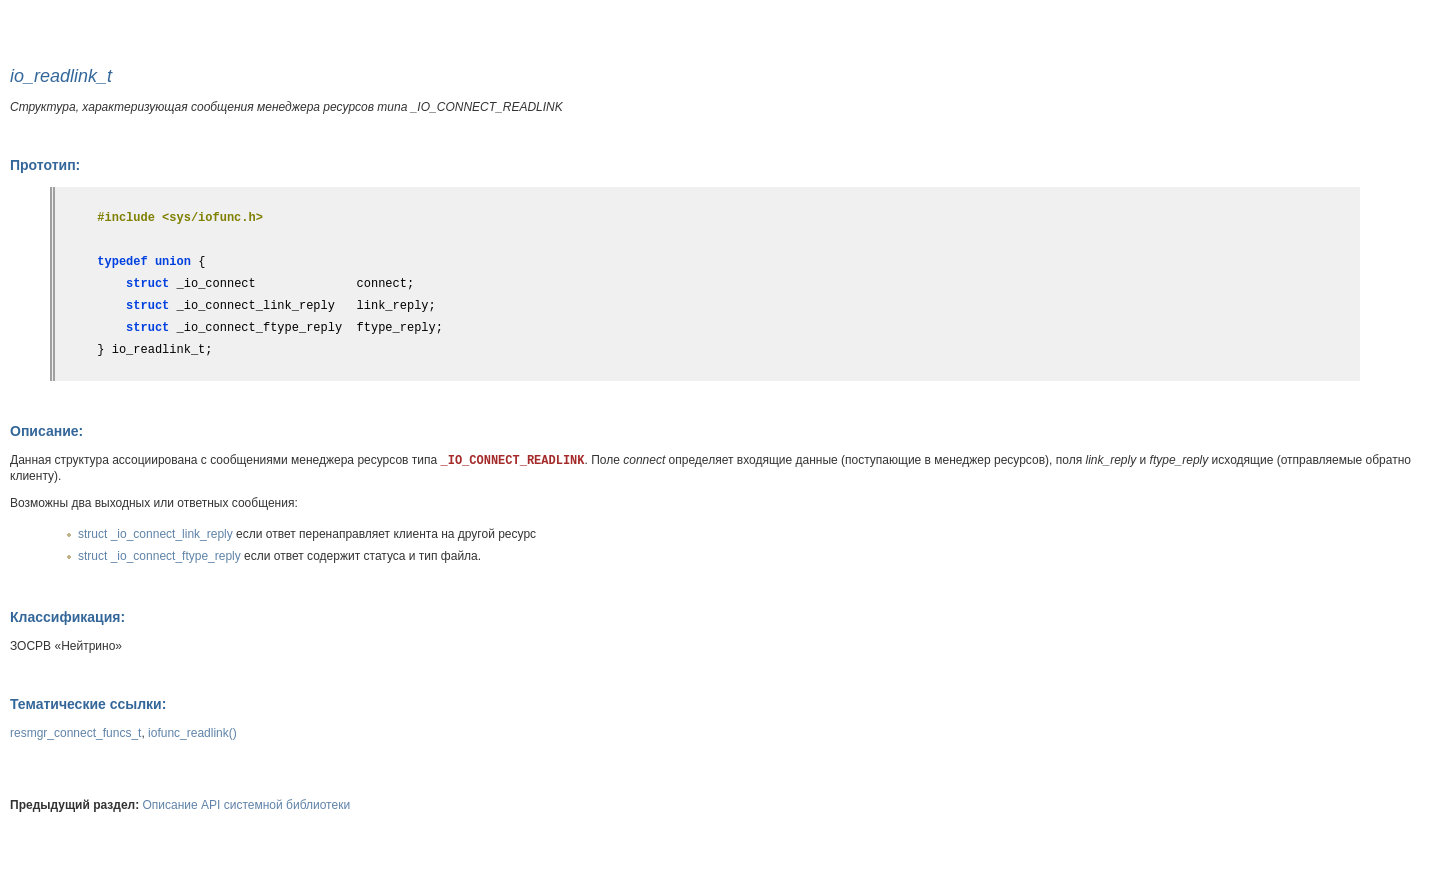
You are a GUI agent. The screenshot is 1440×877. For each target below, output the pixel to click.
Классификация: (67, 617)
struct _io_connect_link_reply (155, 534)
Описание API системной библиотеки (247, 805)
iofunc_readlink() (192, 733)
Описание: (46, 431)
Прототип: (45, 165)
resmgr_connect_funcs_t (75, 733)
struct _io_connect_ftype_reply (159, 556)
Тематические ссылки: (88, 704)
